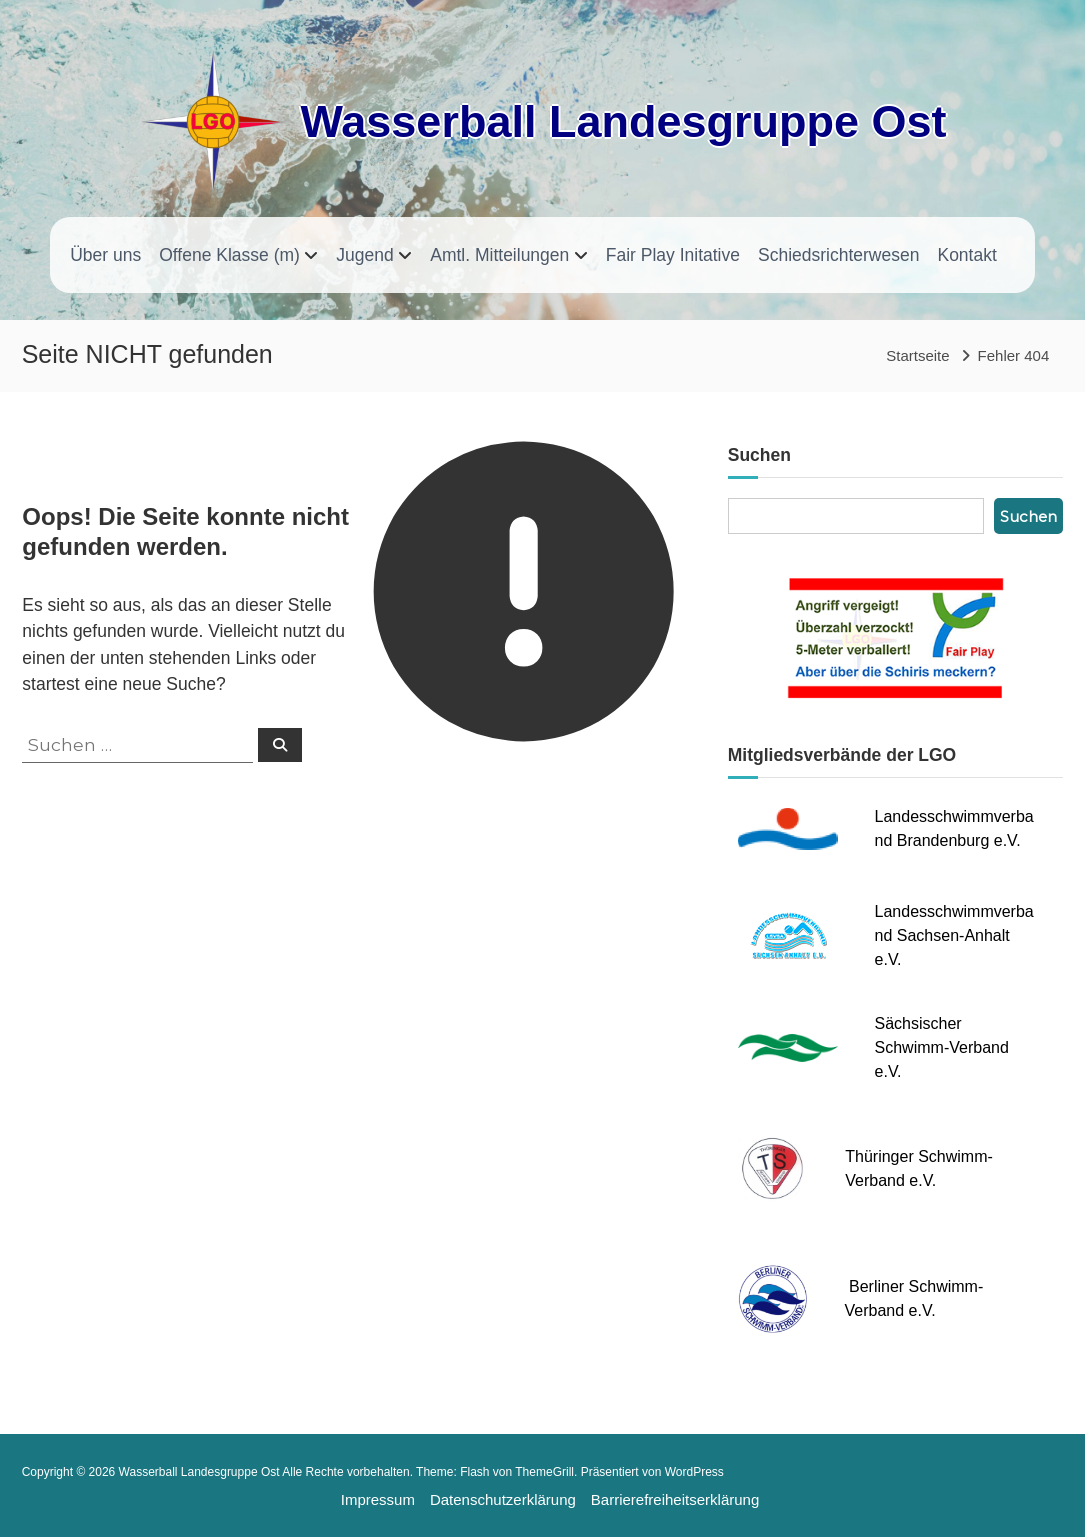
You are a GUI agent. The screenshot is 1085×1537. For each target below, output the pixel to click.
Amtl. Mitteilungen (499, 255)
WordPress (694, 1472)
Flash (474, 1472)
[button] (30, 1507)
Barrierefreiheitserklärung (675, 1499)
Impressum (378, 1499)
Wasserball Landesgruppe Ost (623, 121)
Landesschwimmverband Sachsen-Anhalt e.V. (954, 935)
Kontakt (966, 255)
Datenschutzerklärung (503, 1499)
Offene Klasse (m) (229, 255)
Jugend (364, 255)
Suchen (1028, 516)
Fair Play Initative (673, 255)
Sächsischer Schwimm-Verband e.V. (942, 1047)
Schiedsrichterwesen (838, 255)
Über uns (105, 255)
